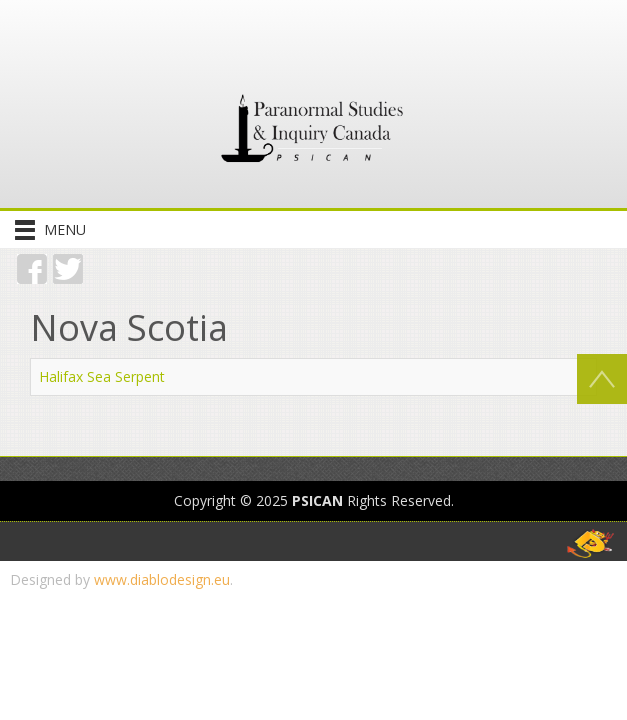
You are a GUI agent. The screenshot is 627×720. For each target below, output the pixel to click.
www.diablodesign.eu (162, 579)
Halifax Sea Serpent (102, 376)
